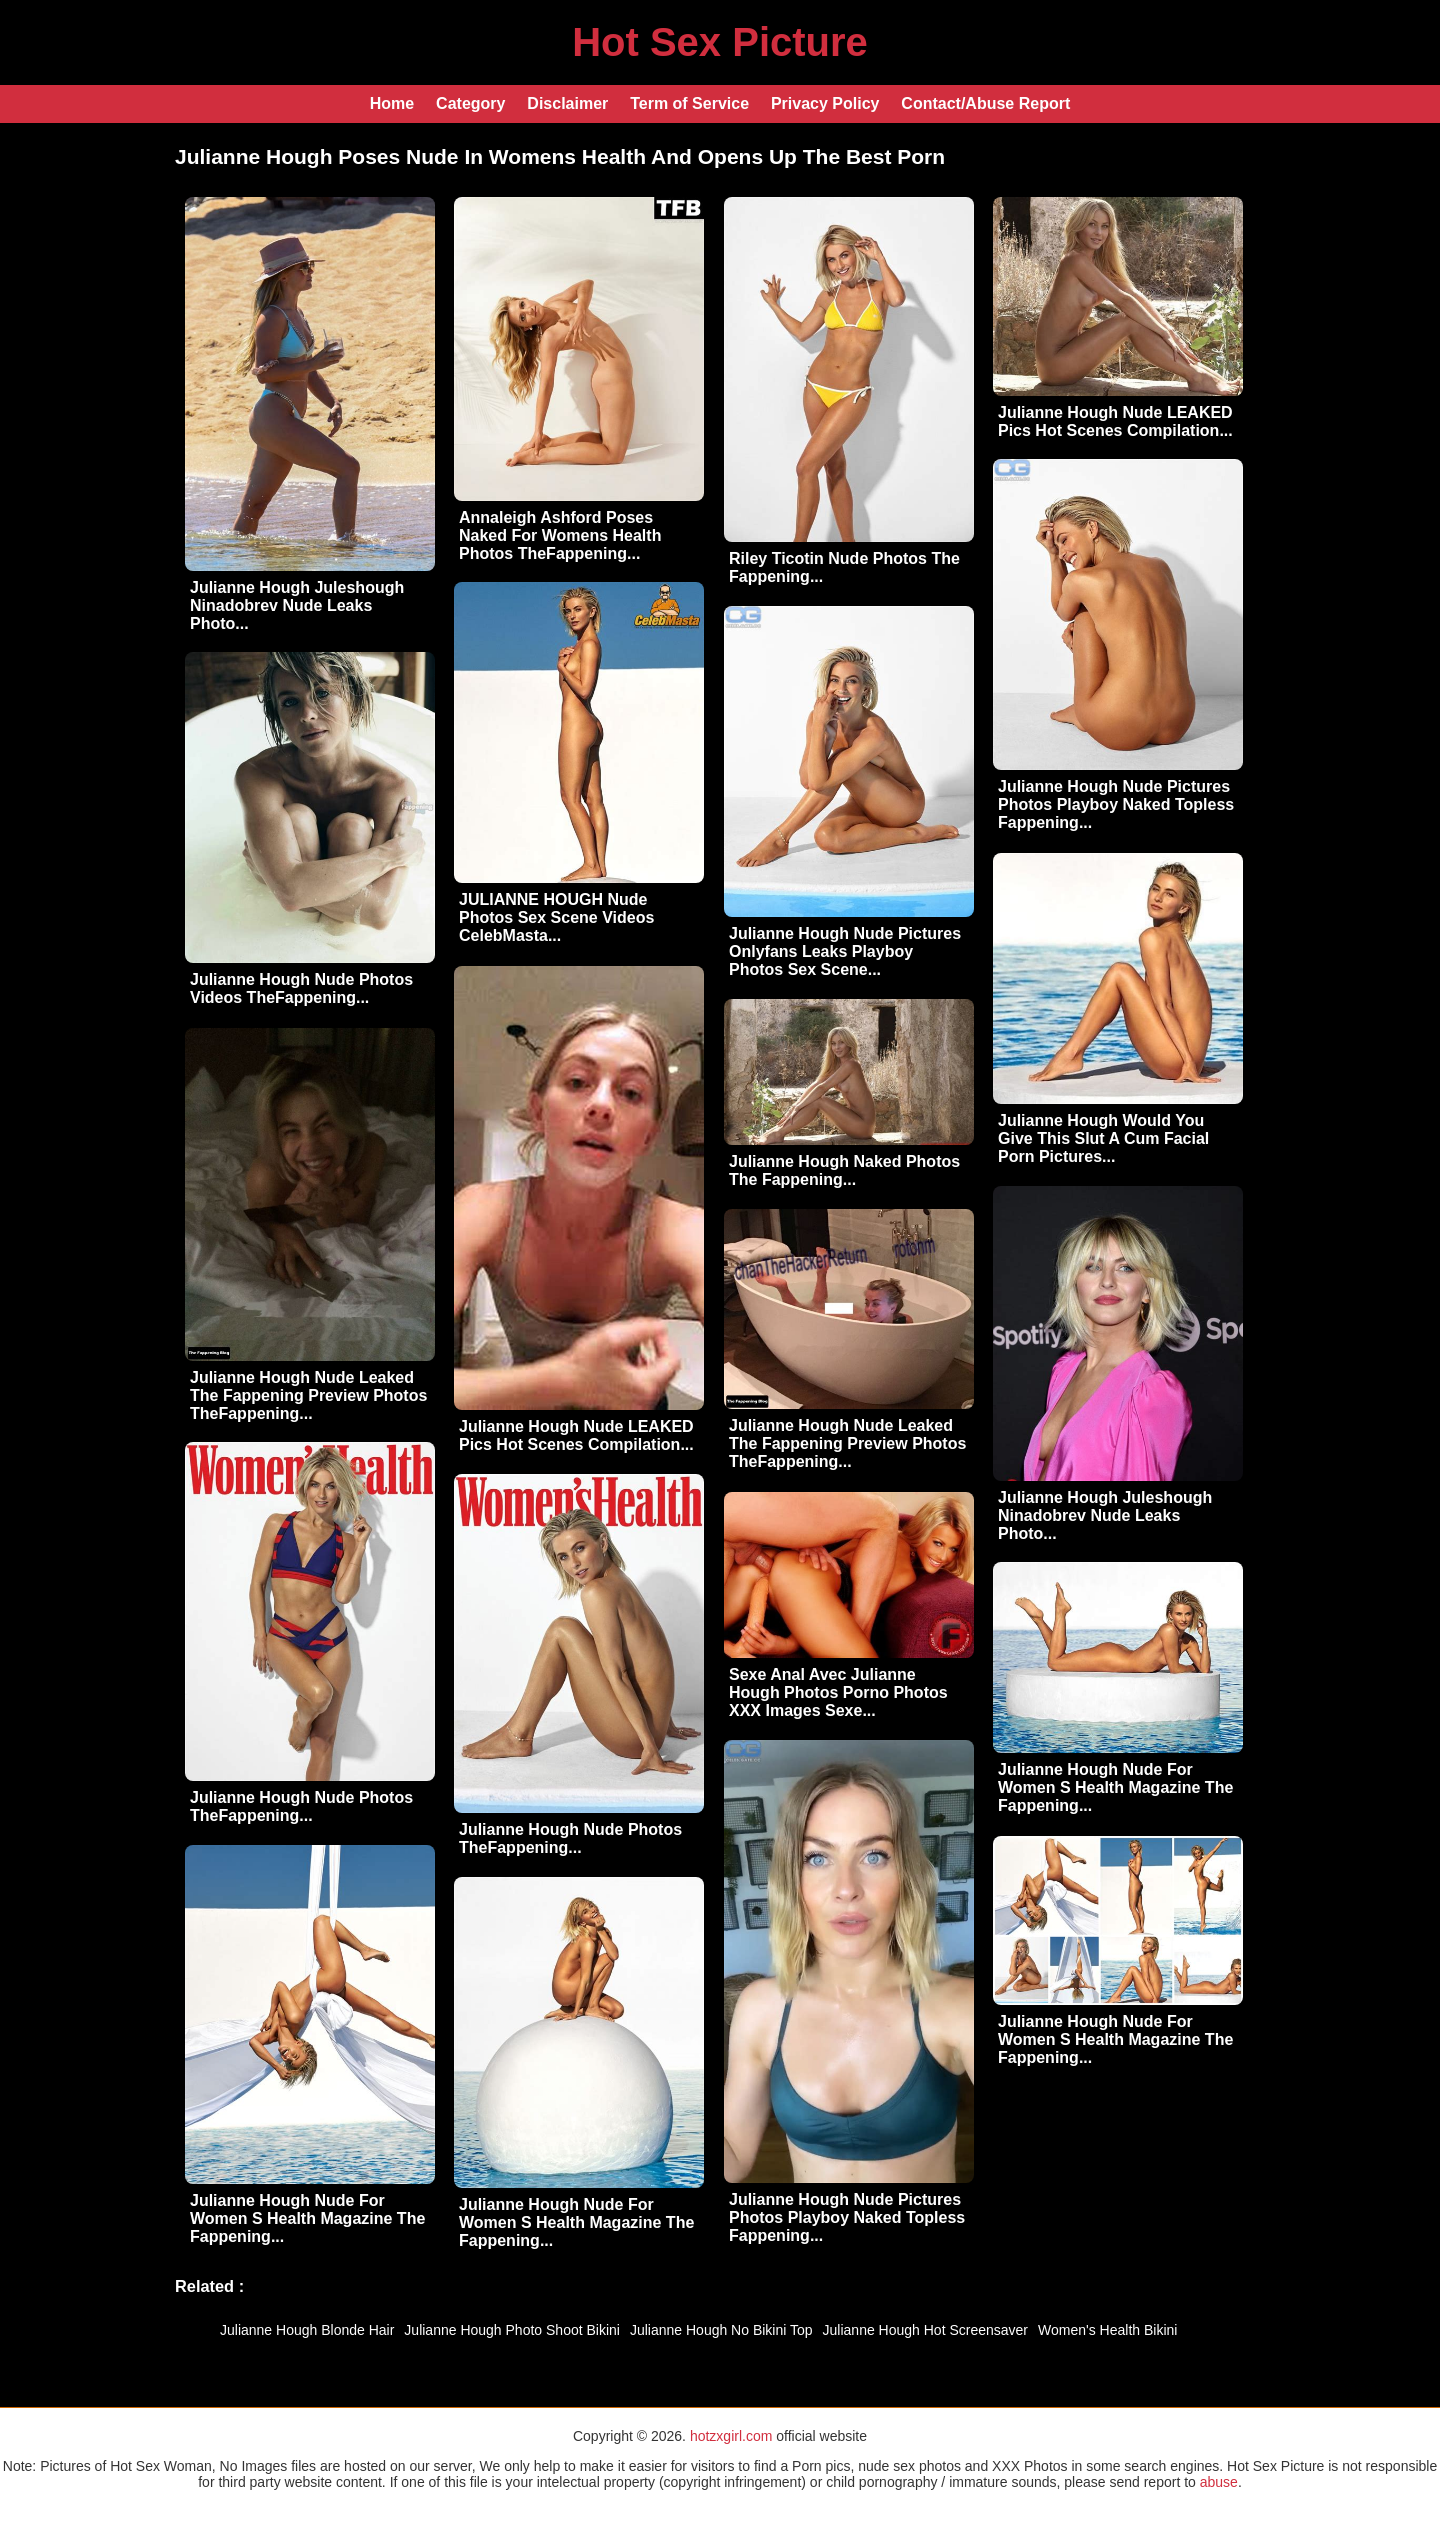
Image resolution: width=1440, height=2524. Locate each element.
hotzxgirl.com (731, 2436)
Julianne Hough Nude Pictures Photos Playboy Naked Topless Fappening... (1116, 804)
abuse (1219, 2482)
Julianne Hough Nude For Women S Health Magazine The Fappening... (1115, 1787)
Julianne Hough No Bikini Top (721, 2330)
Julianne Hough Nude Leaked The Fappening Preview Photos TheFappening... (308, 1395)
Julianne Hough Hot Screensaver (925, 2330)
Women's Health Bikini (1107, 2330)
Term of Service (689, 103)
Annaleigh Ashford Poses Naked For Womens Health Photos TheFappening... (560, 535)
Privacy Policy (825, 103)
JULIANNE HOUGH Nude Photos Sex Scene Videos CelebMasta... (556, 917)
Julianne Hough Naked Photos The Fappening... (844, 1170)
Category (470, 103)
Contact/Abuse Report (985, 103)
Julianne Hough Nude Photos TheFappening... (301, 1806)
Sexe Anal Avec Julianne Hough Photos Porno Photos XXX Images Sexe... (838, 1692)
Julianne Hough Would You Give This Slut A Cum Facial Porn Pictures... (1103, 1138)
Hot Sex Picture (720, 42)
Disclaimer (567, 103)
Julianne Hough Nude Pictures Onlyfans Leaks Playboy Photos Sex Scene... (845, 951)
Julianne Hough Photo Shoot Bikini (512, 2330)
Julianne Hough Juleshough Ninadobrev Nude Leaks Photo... (297, 605)
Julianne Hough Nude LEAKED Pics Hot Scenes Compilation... (1115, 421)
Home (392, 103)
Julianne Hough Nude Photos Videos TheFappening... (301, 988)
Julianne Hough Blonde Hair (307, 2330)
